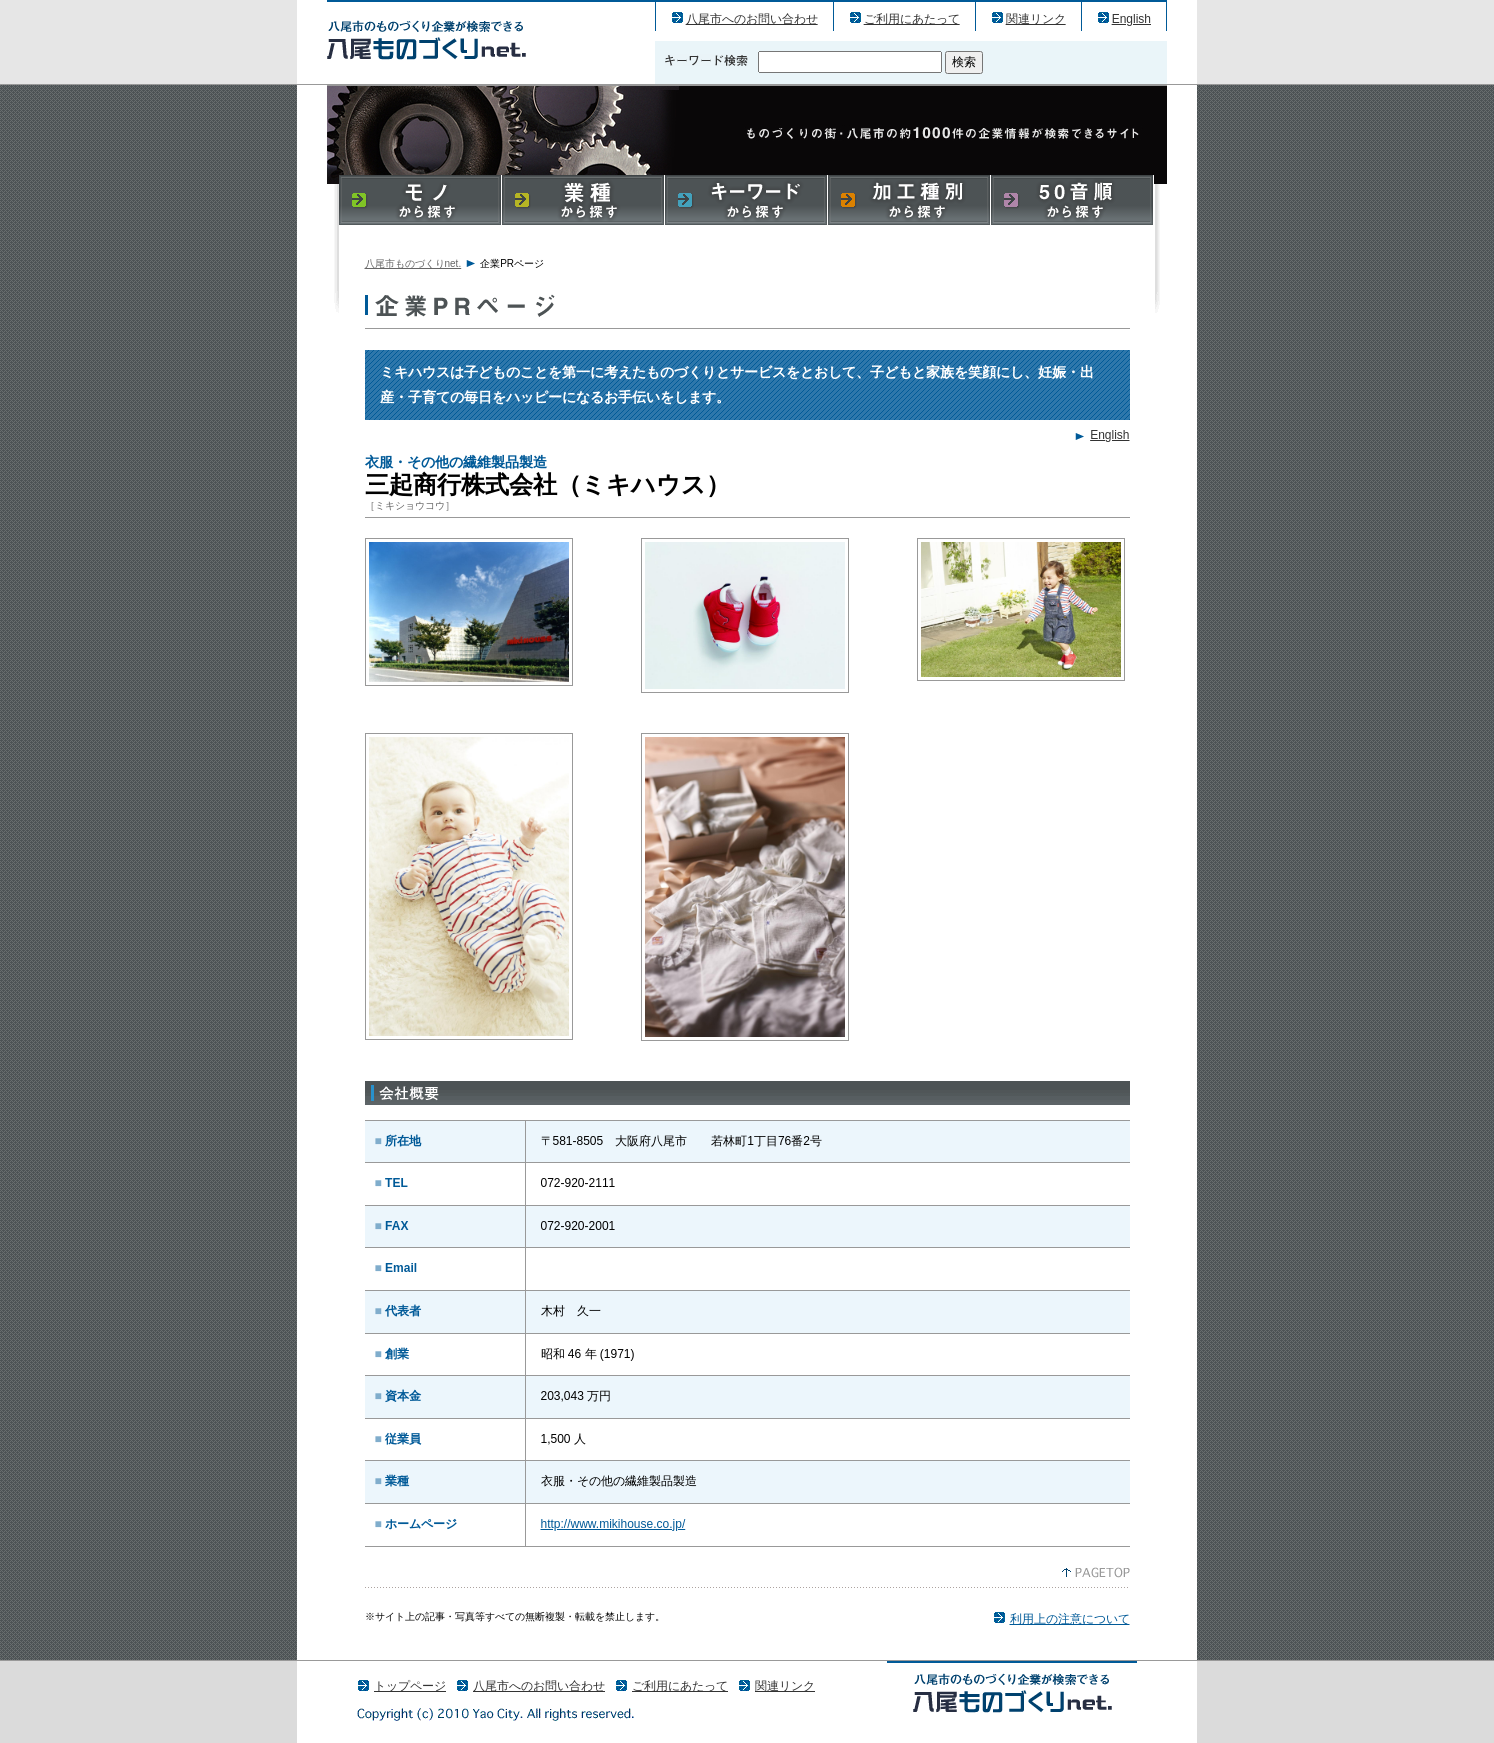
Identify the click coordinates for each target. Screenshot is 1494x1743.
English (1131, 19)
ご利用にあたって (912, 19)
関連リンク (1036, 19)
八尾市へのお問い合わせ (752, 19)
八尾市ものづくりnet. (413, 263)
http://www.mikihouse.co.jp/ (613, 1524)
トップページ (410, 1686)
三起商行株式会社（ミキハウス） (426, 39)
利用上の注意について (1070, 1619)
